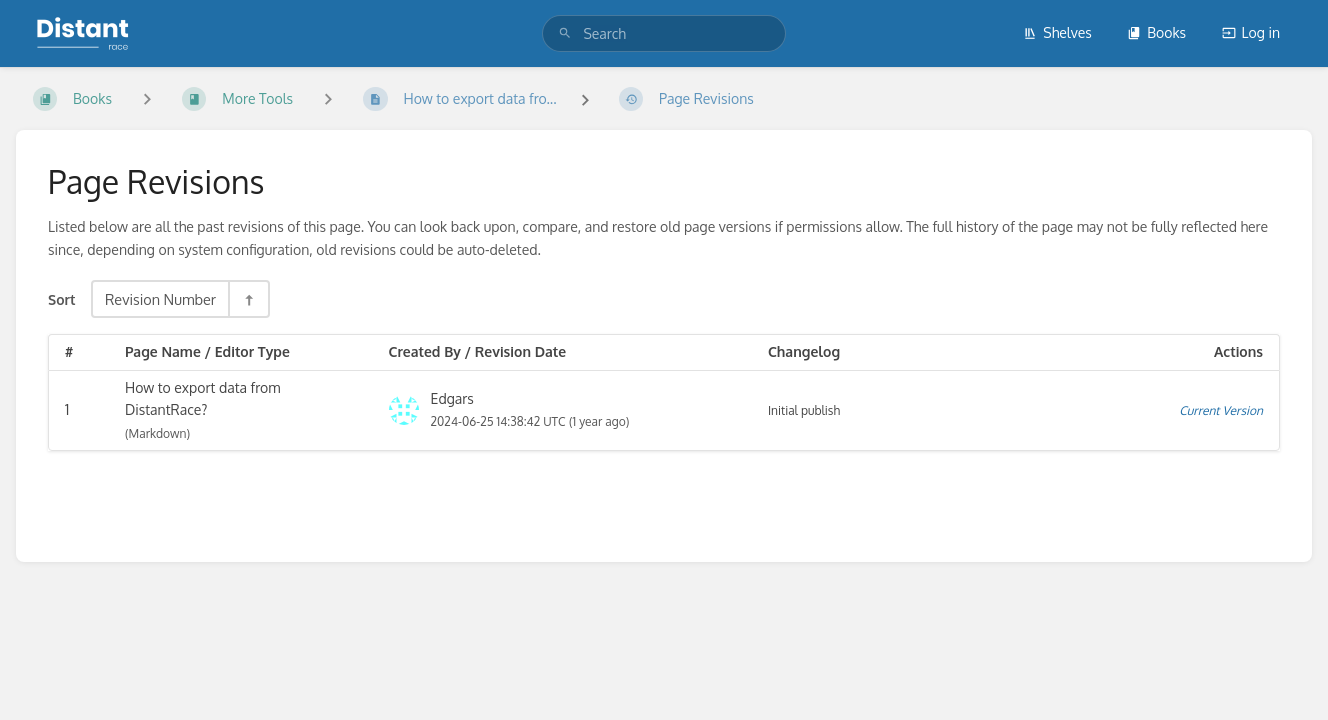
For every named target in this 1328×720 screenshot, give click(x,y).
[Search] (565, 33)
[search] (663, 33)
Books (1156, 32)
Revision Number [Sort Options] (160, 299)
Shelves (1057, 32)
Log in (1251, 32)
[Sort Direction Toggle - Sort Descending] (248, 299)
